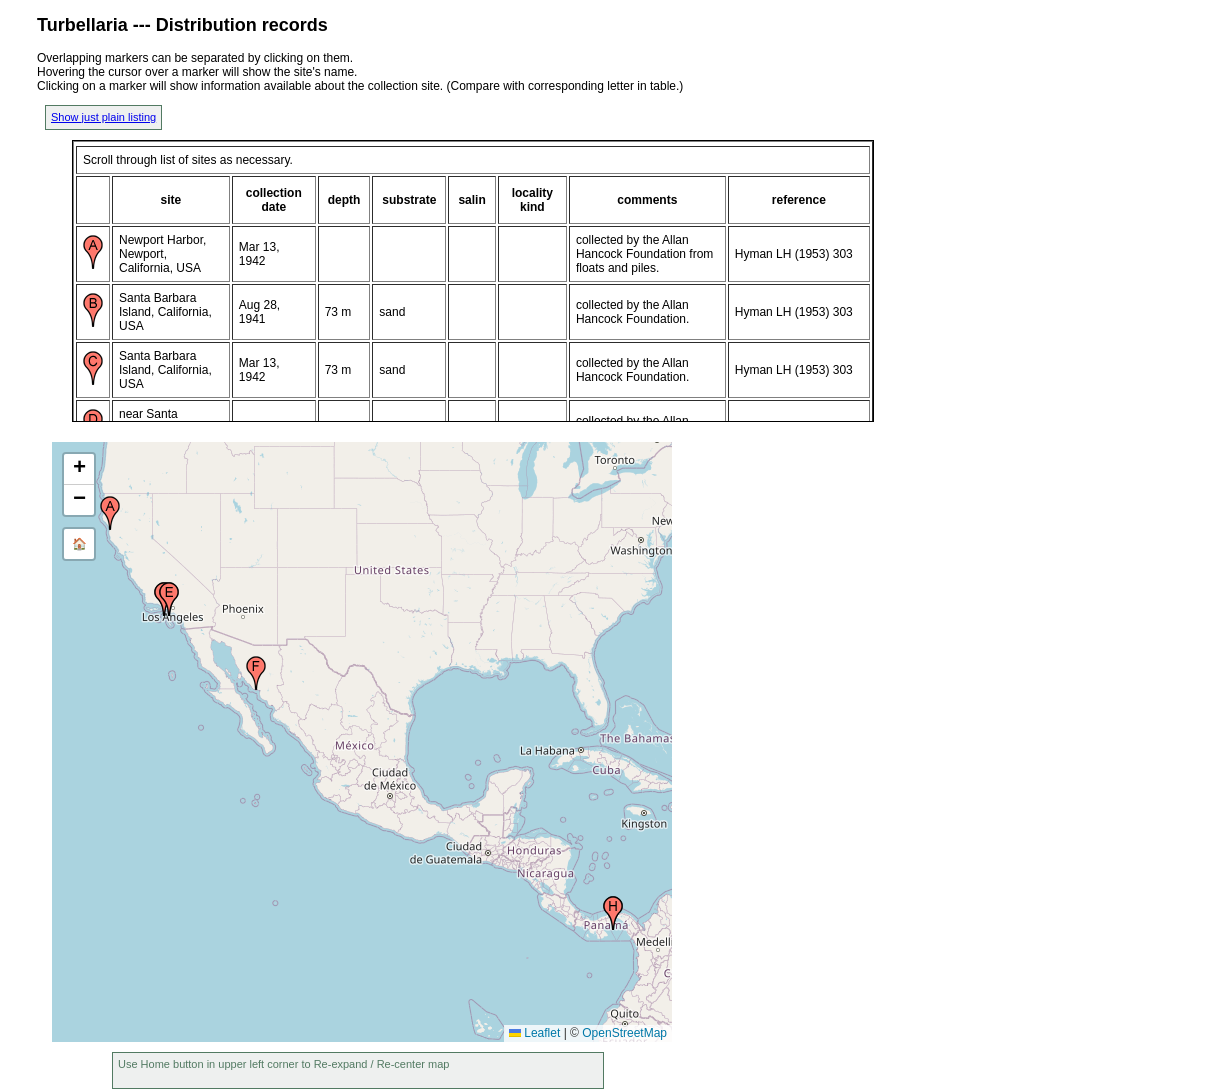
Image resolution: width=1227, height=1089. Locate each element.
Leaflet (534, 1033)
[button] (110, 513)
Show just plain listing (103, 117)
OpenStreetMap (624, 1033)
